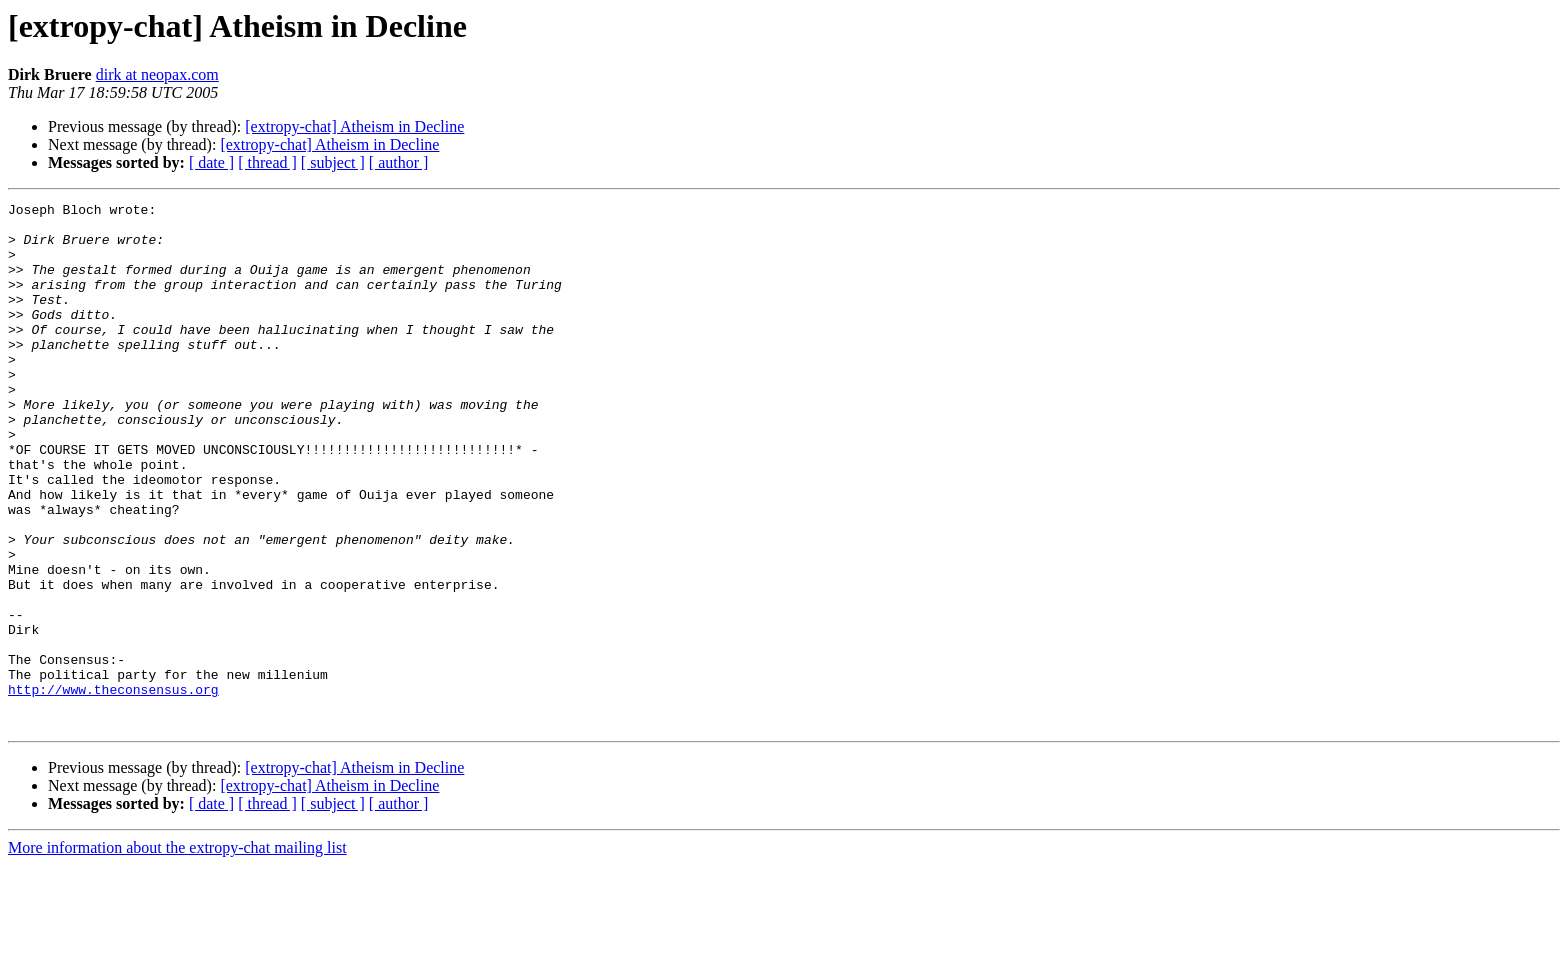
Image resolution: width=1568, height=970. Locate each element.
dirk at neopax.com (157, 74)
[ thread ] (267, 162)
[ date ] (211, 162)
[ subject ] (333, 162)
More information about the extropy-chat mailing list (177, 952)
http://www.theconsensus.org (113, 788)
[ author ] (399, 162)
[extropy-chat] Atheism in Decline (354, 126)
